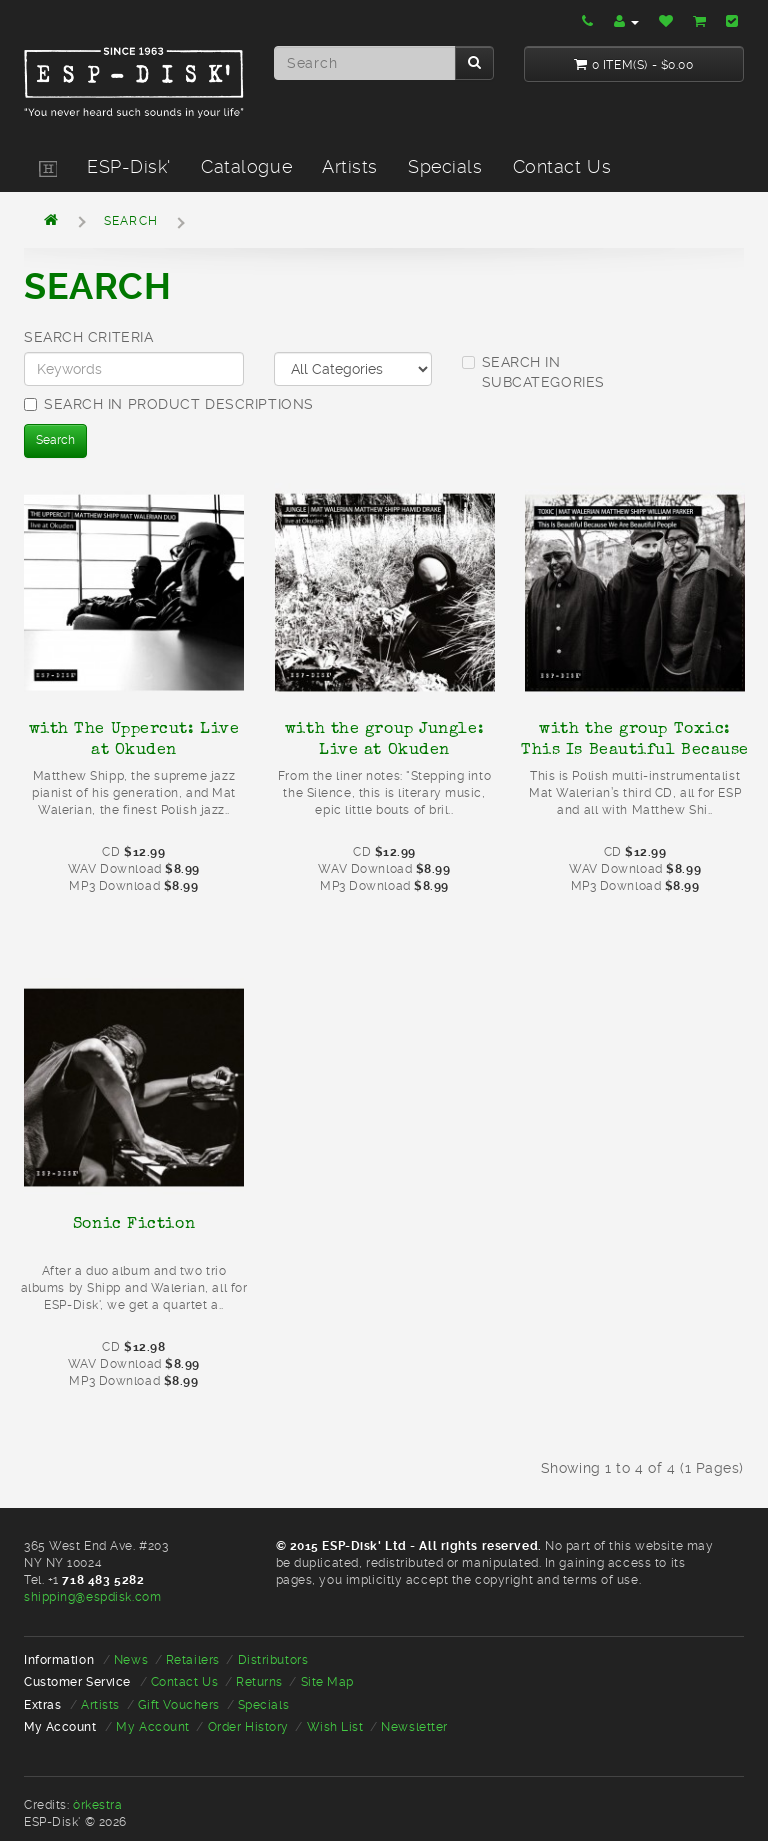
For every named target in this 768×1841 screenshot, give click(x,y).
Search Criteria (88, 337)
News (131, 1660)
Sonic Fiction (134, 1223)
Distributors (273, 1660)
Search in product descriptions (169, 404)
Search (131, 221)
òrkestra (97, 1805)
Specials (445, 166)
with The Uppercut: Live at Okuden (134, 738)
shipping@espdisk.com (92, 1597)
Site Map (327, 1682)
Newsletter (414, 1727)
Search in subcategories (533, 372)
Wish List (335, 1727)
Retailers (193, 1660)
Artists (350, 166)
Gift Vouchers (179, 1705)
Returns (259, 1682)
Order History (248, 1727)
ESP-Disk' (129, 166)
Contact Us (562, 166)
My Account (153, 1727)
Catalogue (246, 166)
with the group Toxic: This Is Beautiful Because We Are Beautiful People (635, 749)
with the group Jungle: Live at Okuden (384, 738)
